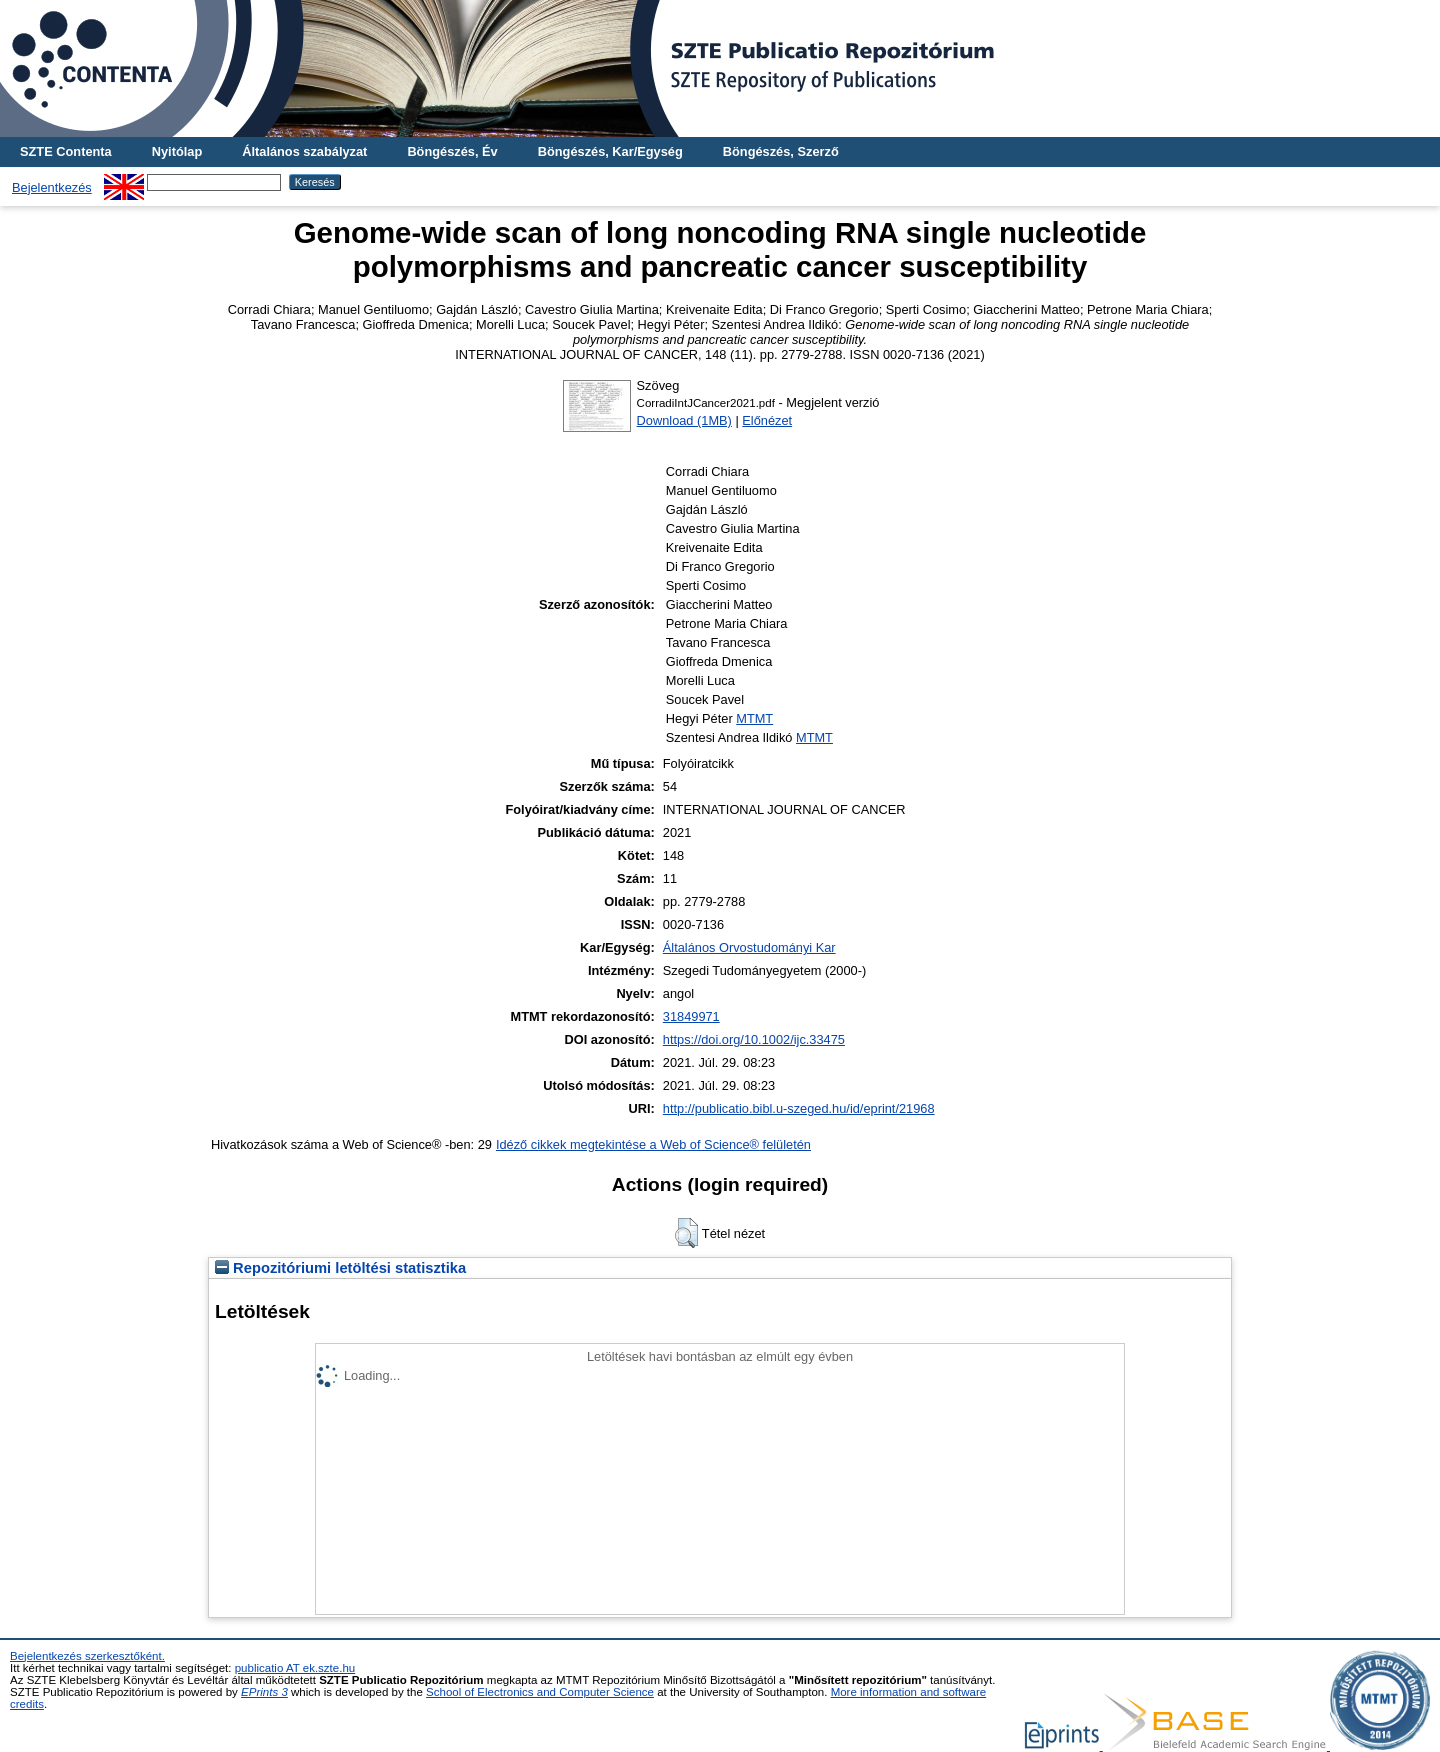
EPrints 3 (264, 1692)
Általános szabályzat (304, 151)
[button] (686, 1233)
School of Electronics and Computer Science (540, 1692)
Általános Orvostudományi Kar (749, 947)
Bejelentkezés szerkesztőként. (87, 1656)
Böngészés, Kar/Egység (610, 151)
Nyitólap (177, 151)
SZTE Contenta (66, 151)
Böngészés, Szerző (781, 151)
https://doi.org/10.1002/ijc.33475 (754, 1039)
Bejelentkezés (52, 187)
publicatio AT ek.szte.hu (295, 1668)
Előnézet (767, 420)
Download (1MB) (684, 420)
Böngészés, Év (452, 151)
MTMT (754, 718)
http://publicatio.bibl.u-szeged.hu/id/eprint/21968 (799, 1108)
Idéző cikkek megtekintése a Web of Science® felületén (653, 1144)
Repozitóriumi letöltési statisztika (340, 1268)
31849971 (691, 1016)
